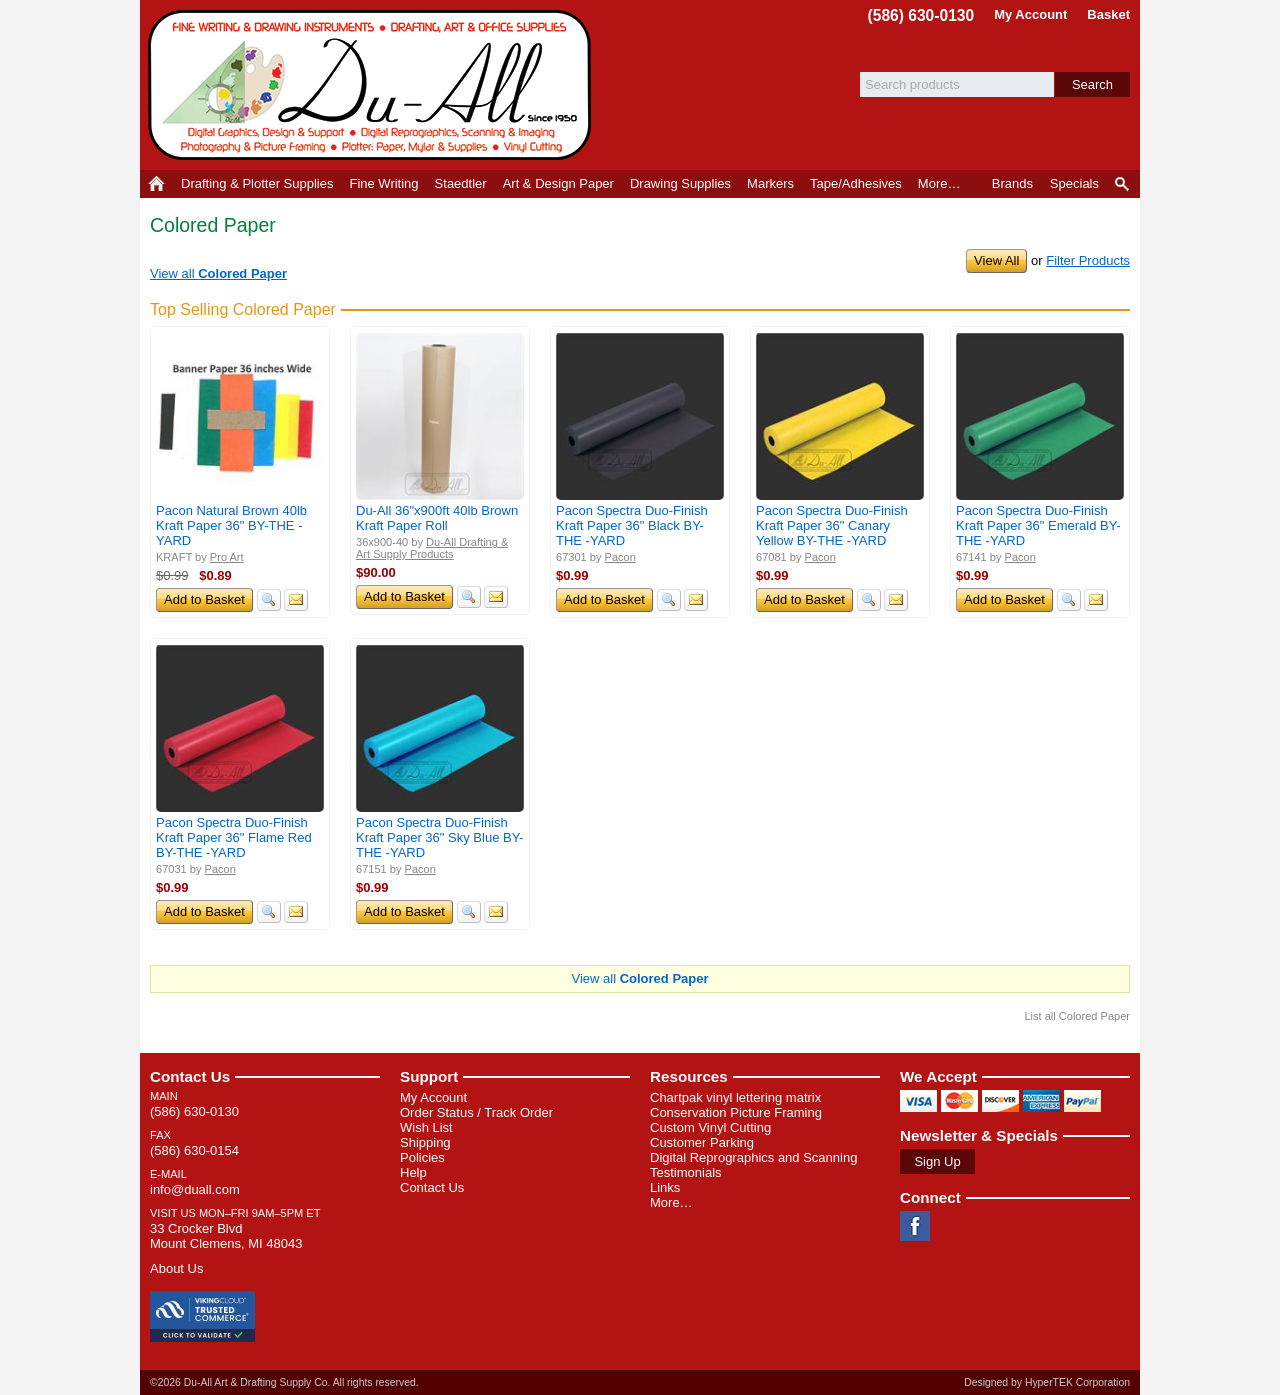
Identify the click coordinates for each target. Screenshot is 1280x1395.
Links (665, 1187)
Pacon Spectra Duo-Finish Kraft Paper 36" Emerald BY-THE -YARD (1038, 525)
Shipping (425, 1142)
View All (996, 260)
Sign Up (937, 1161)
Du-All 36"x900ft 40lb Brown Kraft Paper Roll (437, 518)
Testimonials (686, 1172)
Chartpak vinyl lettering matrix (735, 1097)
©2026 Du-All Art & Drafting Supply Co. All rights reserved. (284, 1382)
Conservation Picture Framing (736, 1112)
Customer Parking (702, 1142)
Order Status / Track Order (476, 1112)
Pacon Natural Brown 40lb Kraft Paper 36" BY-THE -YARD (231, 525)
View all (218, 273)
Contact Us (190, 1076)
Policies (422, 1157)
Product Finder (1123, 184)
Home (156, 184)
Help (413, 1172)
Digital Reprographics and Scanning (753, 1157)
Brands (1012, 183)
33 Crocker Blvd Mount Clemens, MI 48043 (226, 1236)
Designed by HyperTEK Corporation (1047, 1382)
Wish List (426, 1127)
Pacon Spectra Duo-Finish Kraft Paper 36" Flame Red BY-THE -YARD (234, 837)
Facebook (915, 1226)
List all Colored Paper (1077, 1016)
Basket (1108, 14)
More (939, 183)
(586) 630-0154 (194, 1150)
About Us (176, 1268)
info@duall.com (195, 1189)
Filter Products (1088, 260)
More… (671, 1202)
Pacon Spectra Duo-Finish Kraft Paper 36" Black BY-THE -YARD (632, 525)
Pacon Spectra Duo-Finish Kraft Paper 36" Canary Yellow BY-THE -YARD (832, 525)
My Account (1030, 14)
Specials (1074, 183)
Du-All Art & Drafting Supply (373, 85)
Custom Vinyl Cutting (710, 1127)
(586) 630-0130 (921, 15)
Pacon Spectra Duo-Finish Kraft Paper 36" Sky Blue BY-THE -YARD (439, 837)
